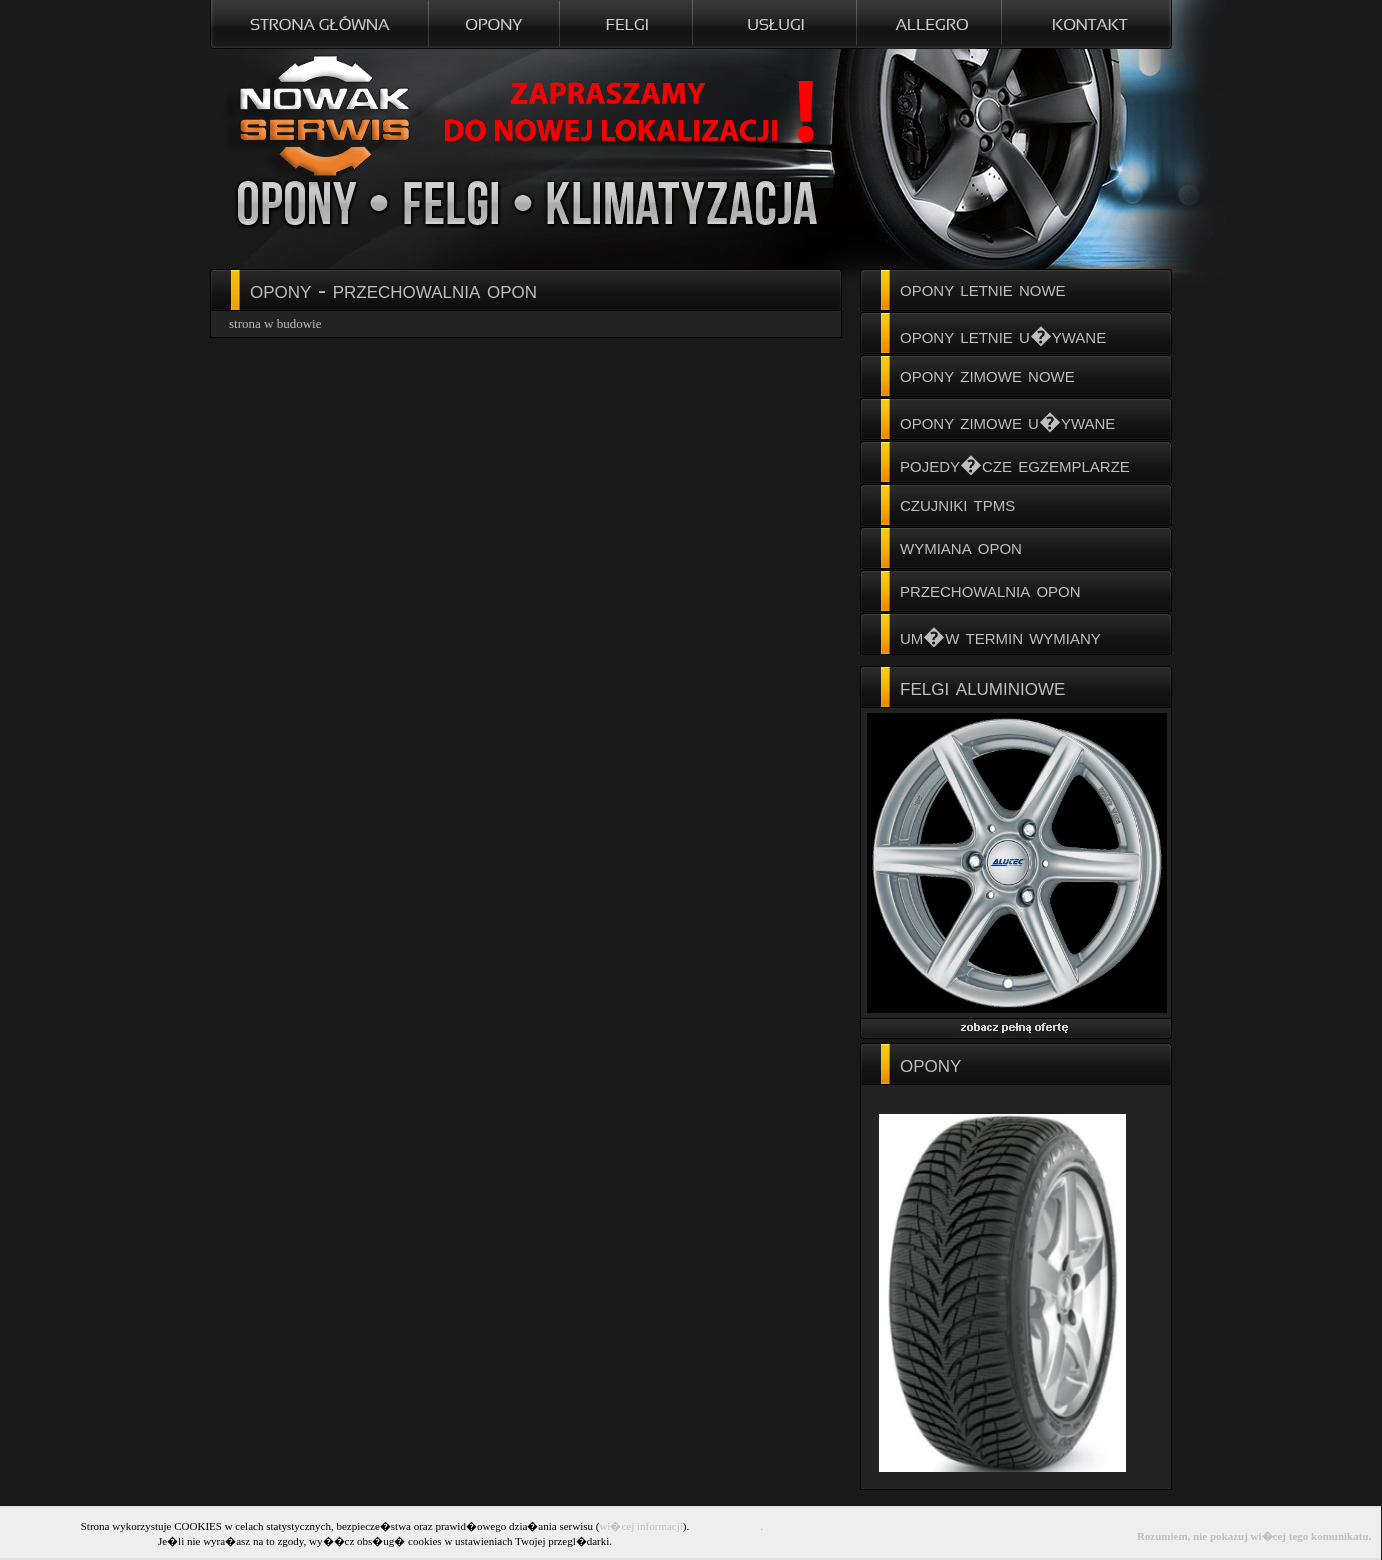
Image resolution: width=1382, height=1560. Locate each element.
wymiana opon (961, 546)
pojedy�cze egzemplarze (1015, 464)
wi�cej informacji (640, 1526)
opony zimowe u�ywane (1007, 421)
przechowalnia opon (990, 589)
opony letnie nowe (983, 288)
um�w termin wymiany (1000, 636)
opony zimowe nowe (987, 374)
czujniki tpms (957, 503)
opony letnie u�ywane (1003, 335)
